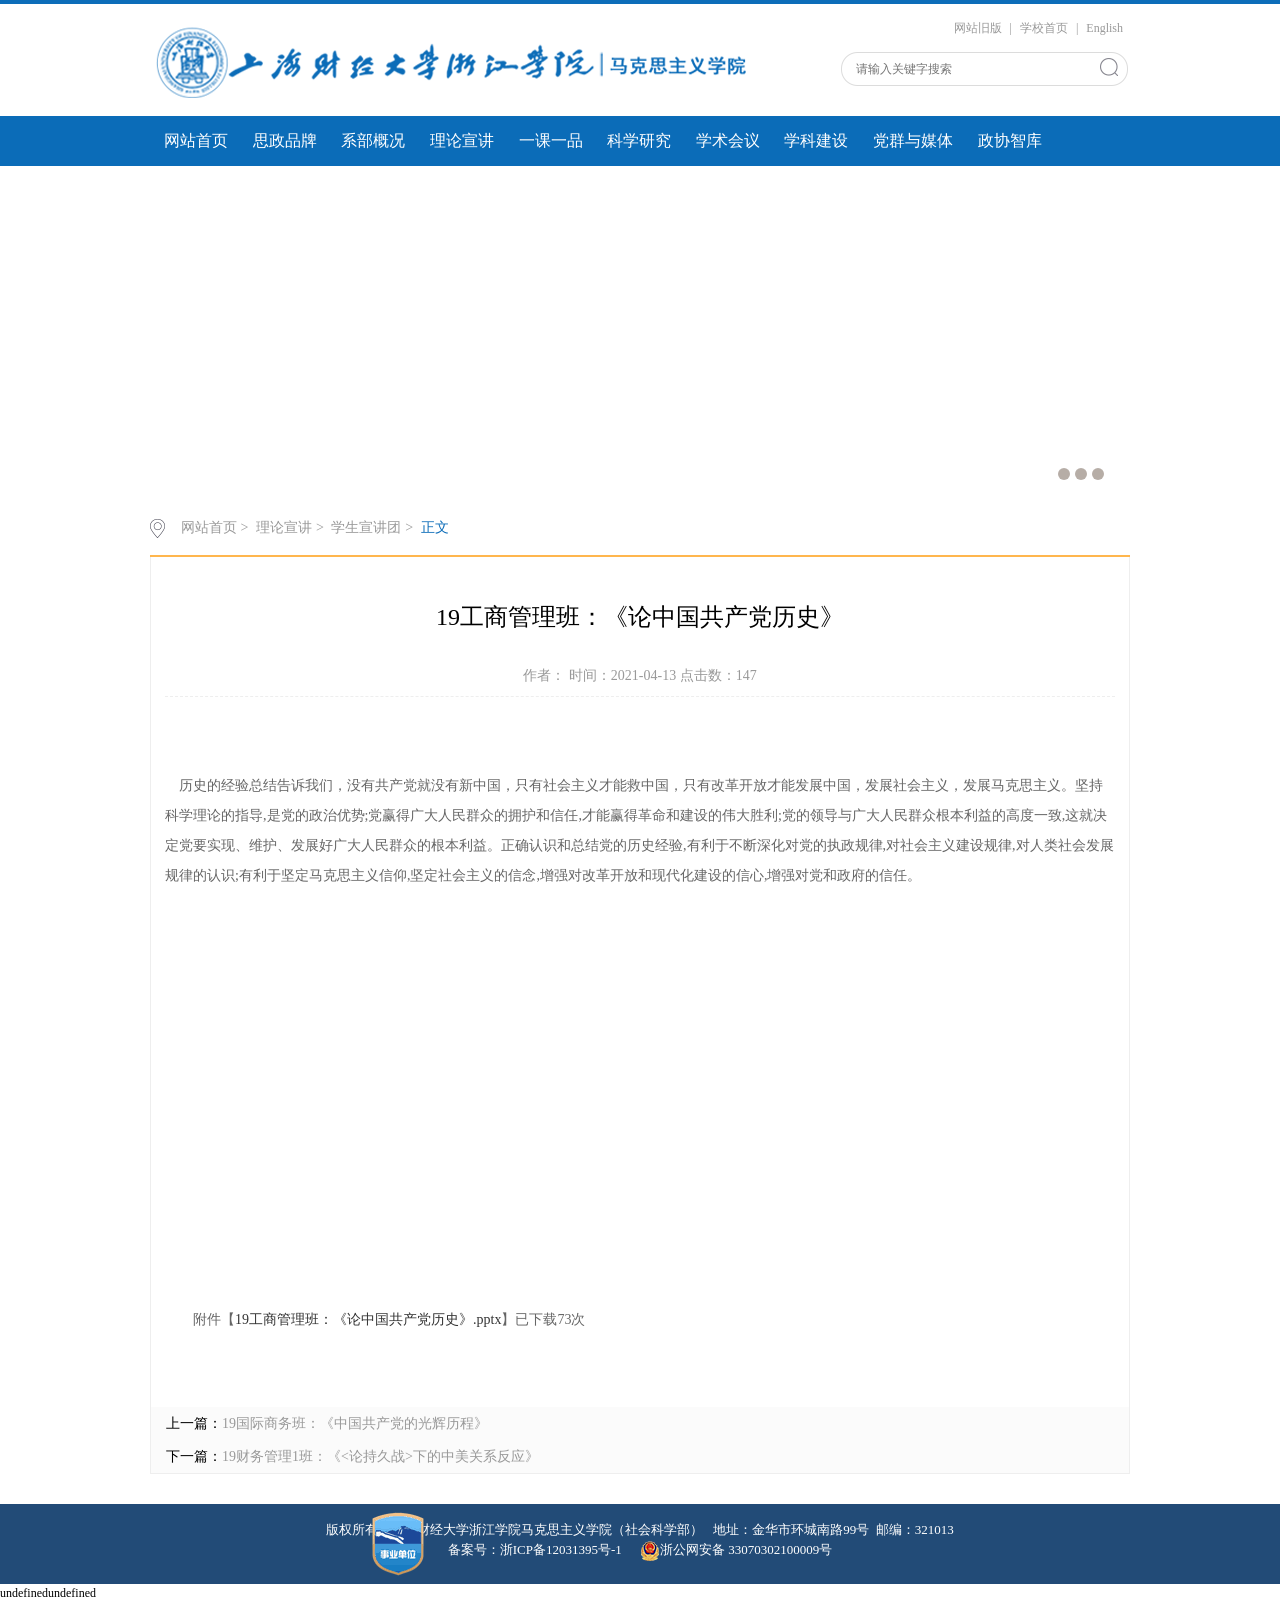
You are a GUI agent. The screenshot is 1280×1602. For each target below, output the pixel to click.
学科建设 (816, 140)
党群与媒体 (913, 140)
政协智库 (1010, 140)
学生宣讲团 (366, 527)
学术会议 (728, 140)
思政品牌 (285, 140)
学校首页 (1044, 28)
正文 (435, 527)
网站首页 (196, 140)
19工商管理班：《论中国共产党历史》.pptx (368, 1319)
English (1104, 28)
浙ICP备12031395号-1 (562, 1549)
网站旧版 (978, 28)
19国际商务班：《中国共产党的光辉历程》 (355, 1423)
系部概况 (373, 140)
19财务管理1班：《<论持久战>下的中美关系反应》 (380, 1456)
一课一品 (551, 140)
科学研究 (639, 140)
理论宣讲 (462, 140)
